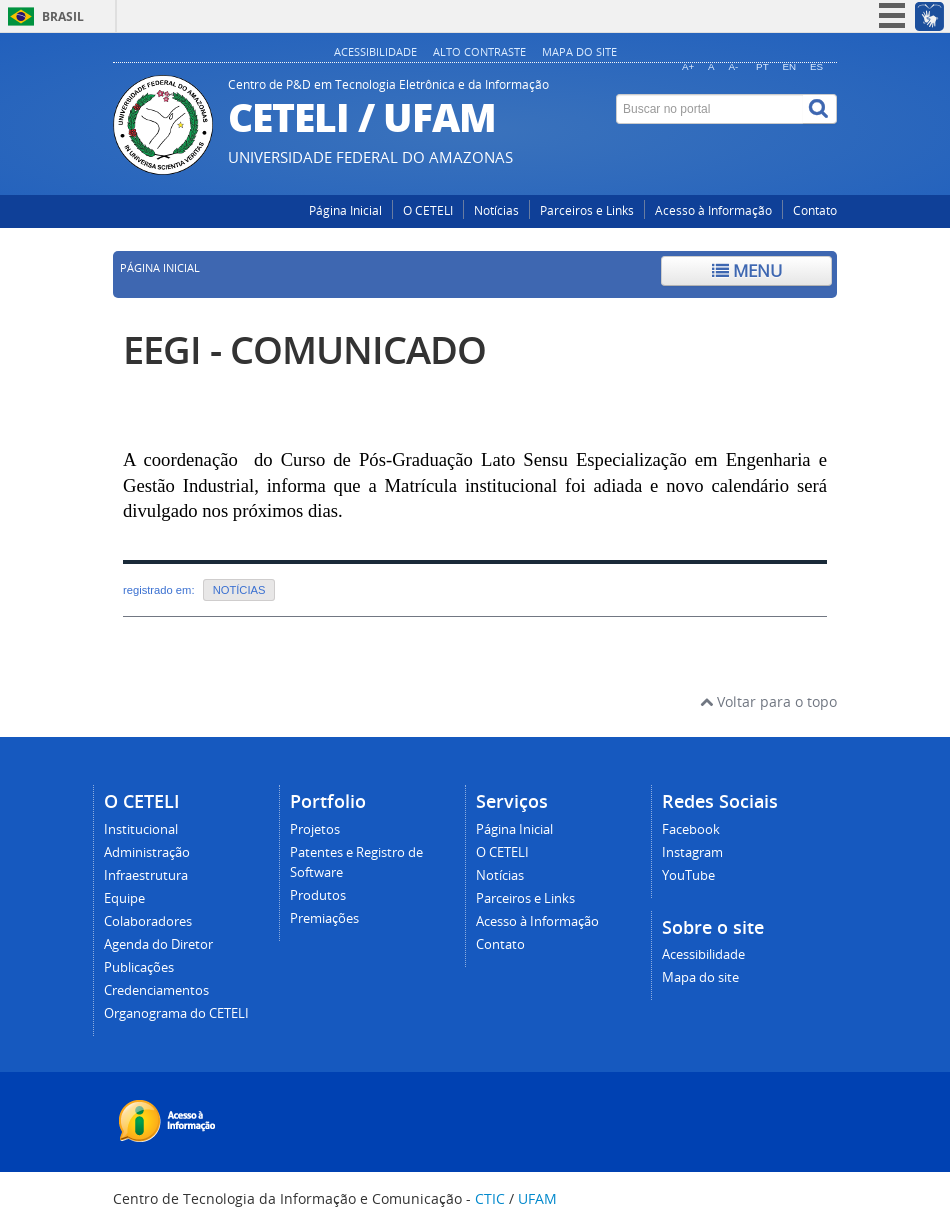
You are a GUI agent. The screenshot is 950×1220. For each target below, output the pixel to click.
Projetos (315, 829)
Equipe (124, 898)
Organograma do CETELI (176, 1013)
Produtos (318, 895)
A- (734, 66)
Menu (747, 270)
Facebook (691, 829)
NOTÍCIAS (239, 590)
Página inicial (160, 268)
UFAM (537, 1198)
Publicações (139, 967)
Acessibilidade (375, 51)
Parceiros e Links (587, 210)
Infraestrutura (146, 875)
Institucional (141, 829)
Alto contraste (479, 51)
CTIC (490, 1198)
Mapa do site (579, 51)
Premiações (324, 918)
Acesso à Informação (713, 210)
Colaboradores (148, 921)
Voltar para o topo (768, 701)
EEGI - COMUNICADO (304, 349)
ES (816, 66)
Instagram (692, 852)
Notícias (496, 210)
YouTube (688, 875)
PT (762, 66)
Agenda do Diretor (158, 944)
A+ (688, 66)
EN (790, 66)
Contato (815, 210)
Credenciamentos (156, 990)
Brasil (63, 16)
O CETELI (428, 210)
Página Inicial (345, 210)
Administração (147, 852)
